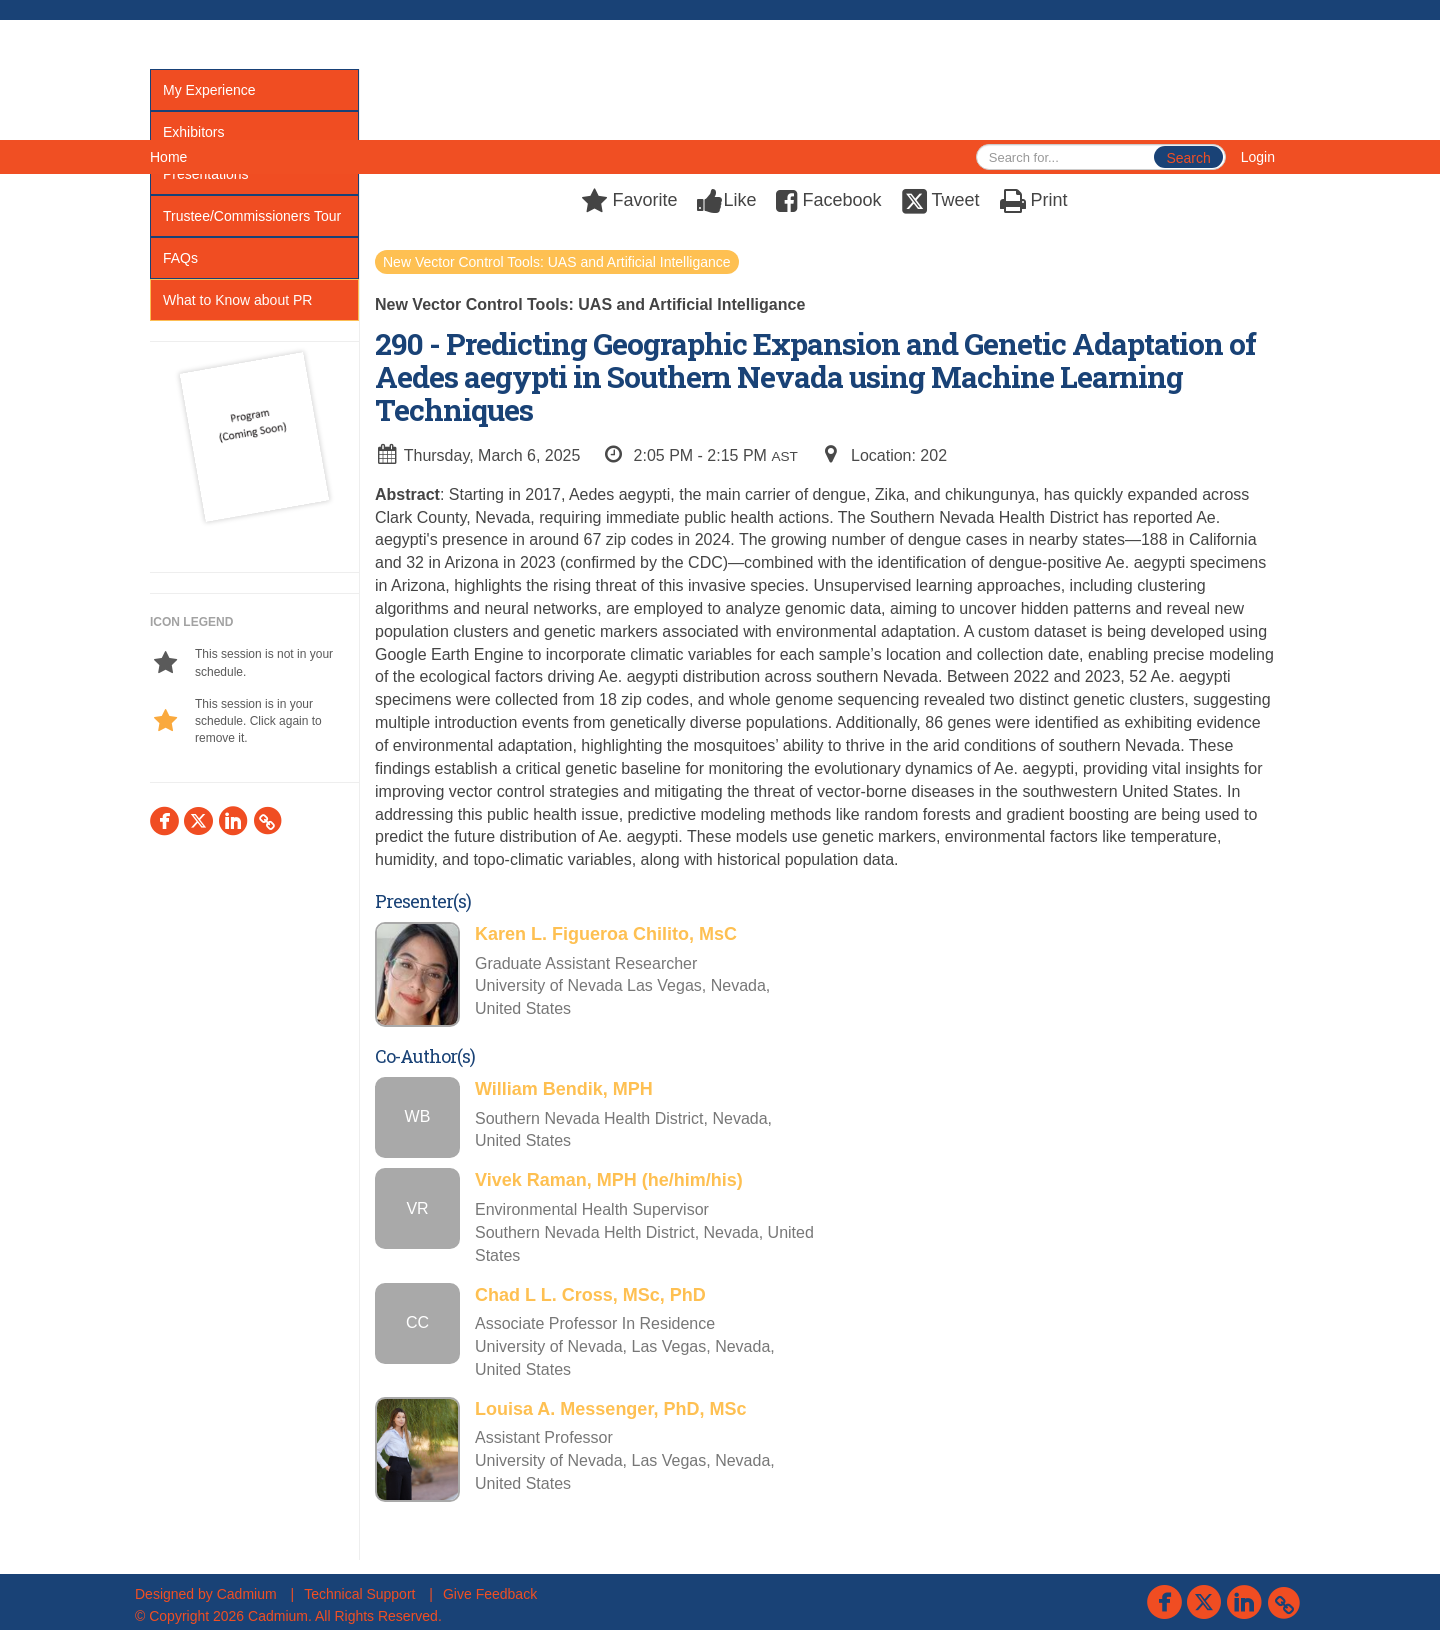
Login (1258, 157)
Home (168, 157)
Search (1188, 158)
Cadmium (247, 1594)
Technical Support (359, 1594)
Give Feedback (490, 1594)
